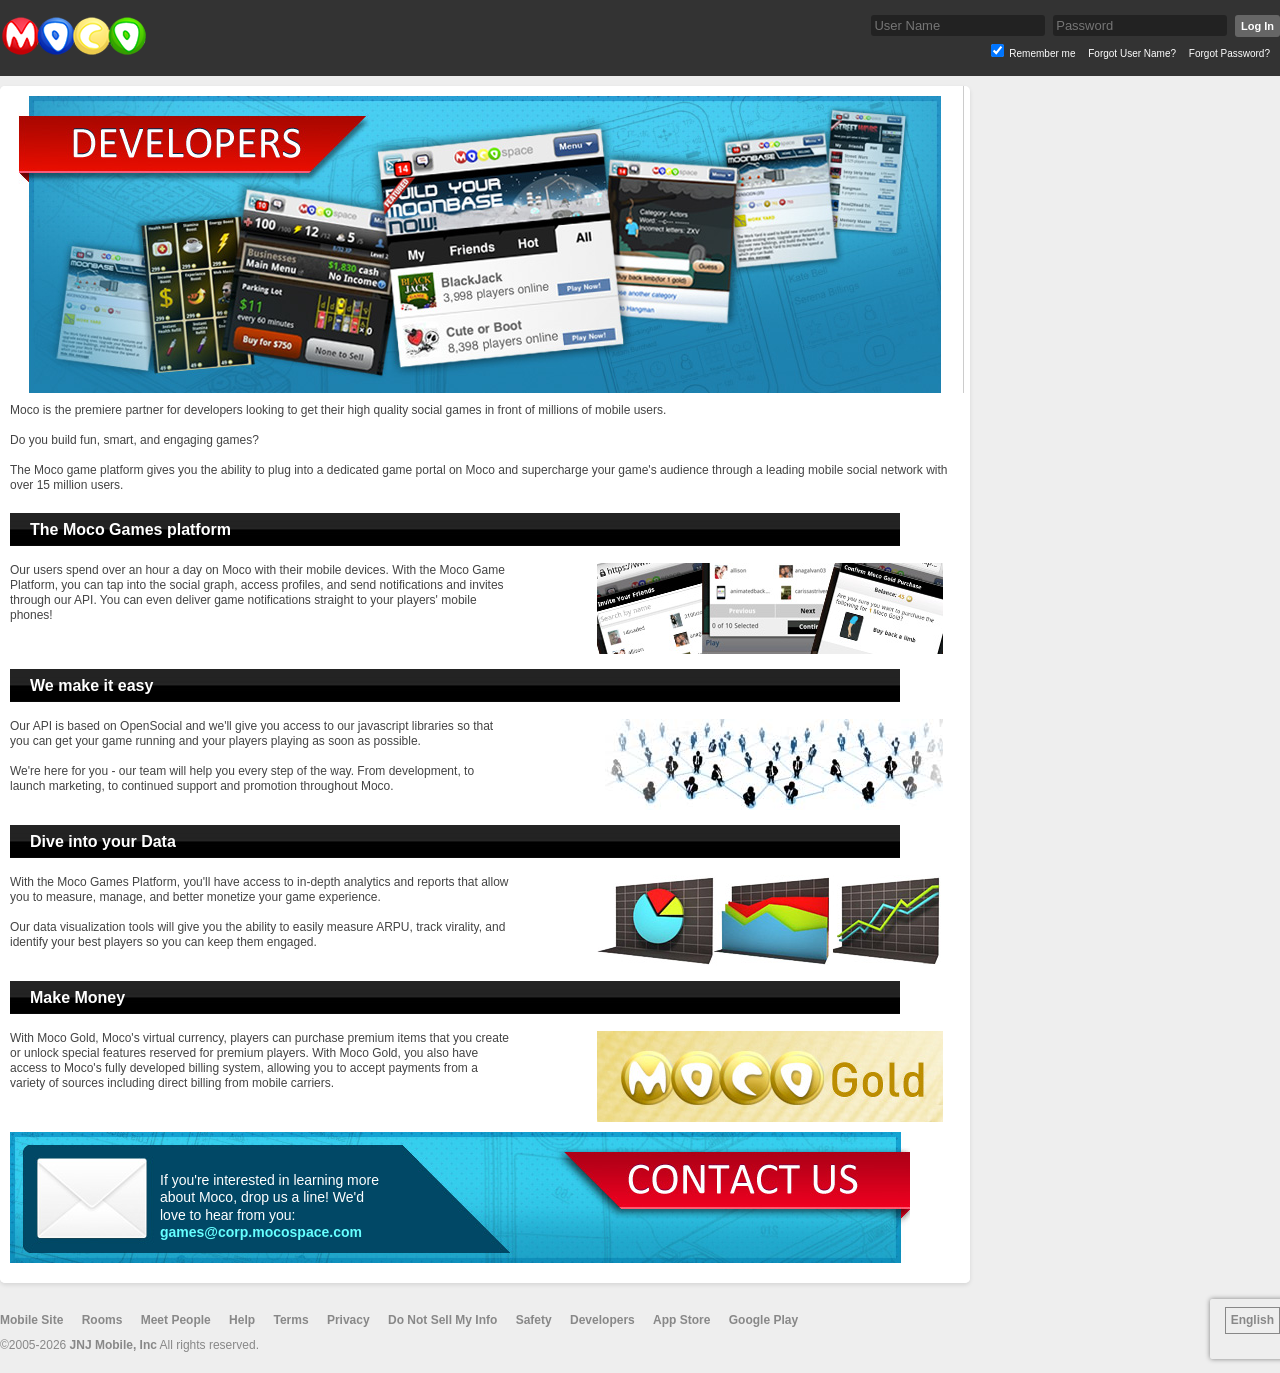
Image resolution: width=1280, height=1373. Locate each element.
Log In (1257, 26)
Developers (602, 1320)
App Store (681, 1320)
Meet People (176, 1320)
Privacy (348, 1320)
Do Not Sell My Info (442, 1320)
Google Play (763, 1320)
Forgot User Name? (1132, 53)
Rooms (102, 1320)
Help (242, 1320)
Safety (534, 1320)
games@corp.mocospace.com (261, 1232)
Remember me (1042, 53)
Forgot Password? (1229, 53)
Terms (290, 1320)
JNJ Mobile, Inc (113, 1345)
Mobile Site (31, 1320)
